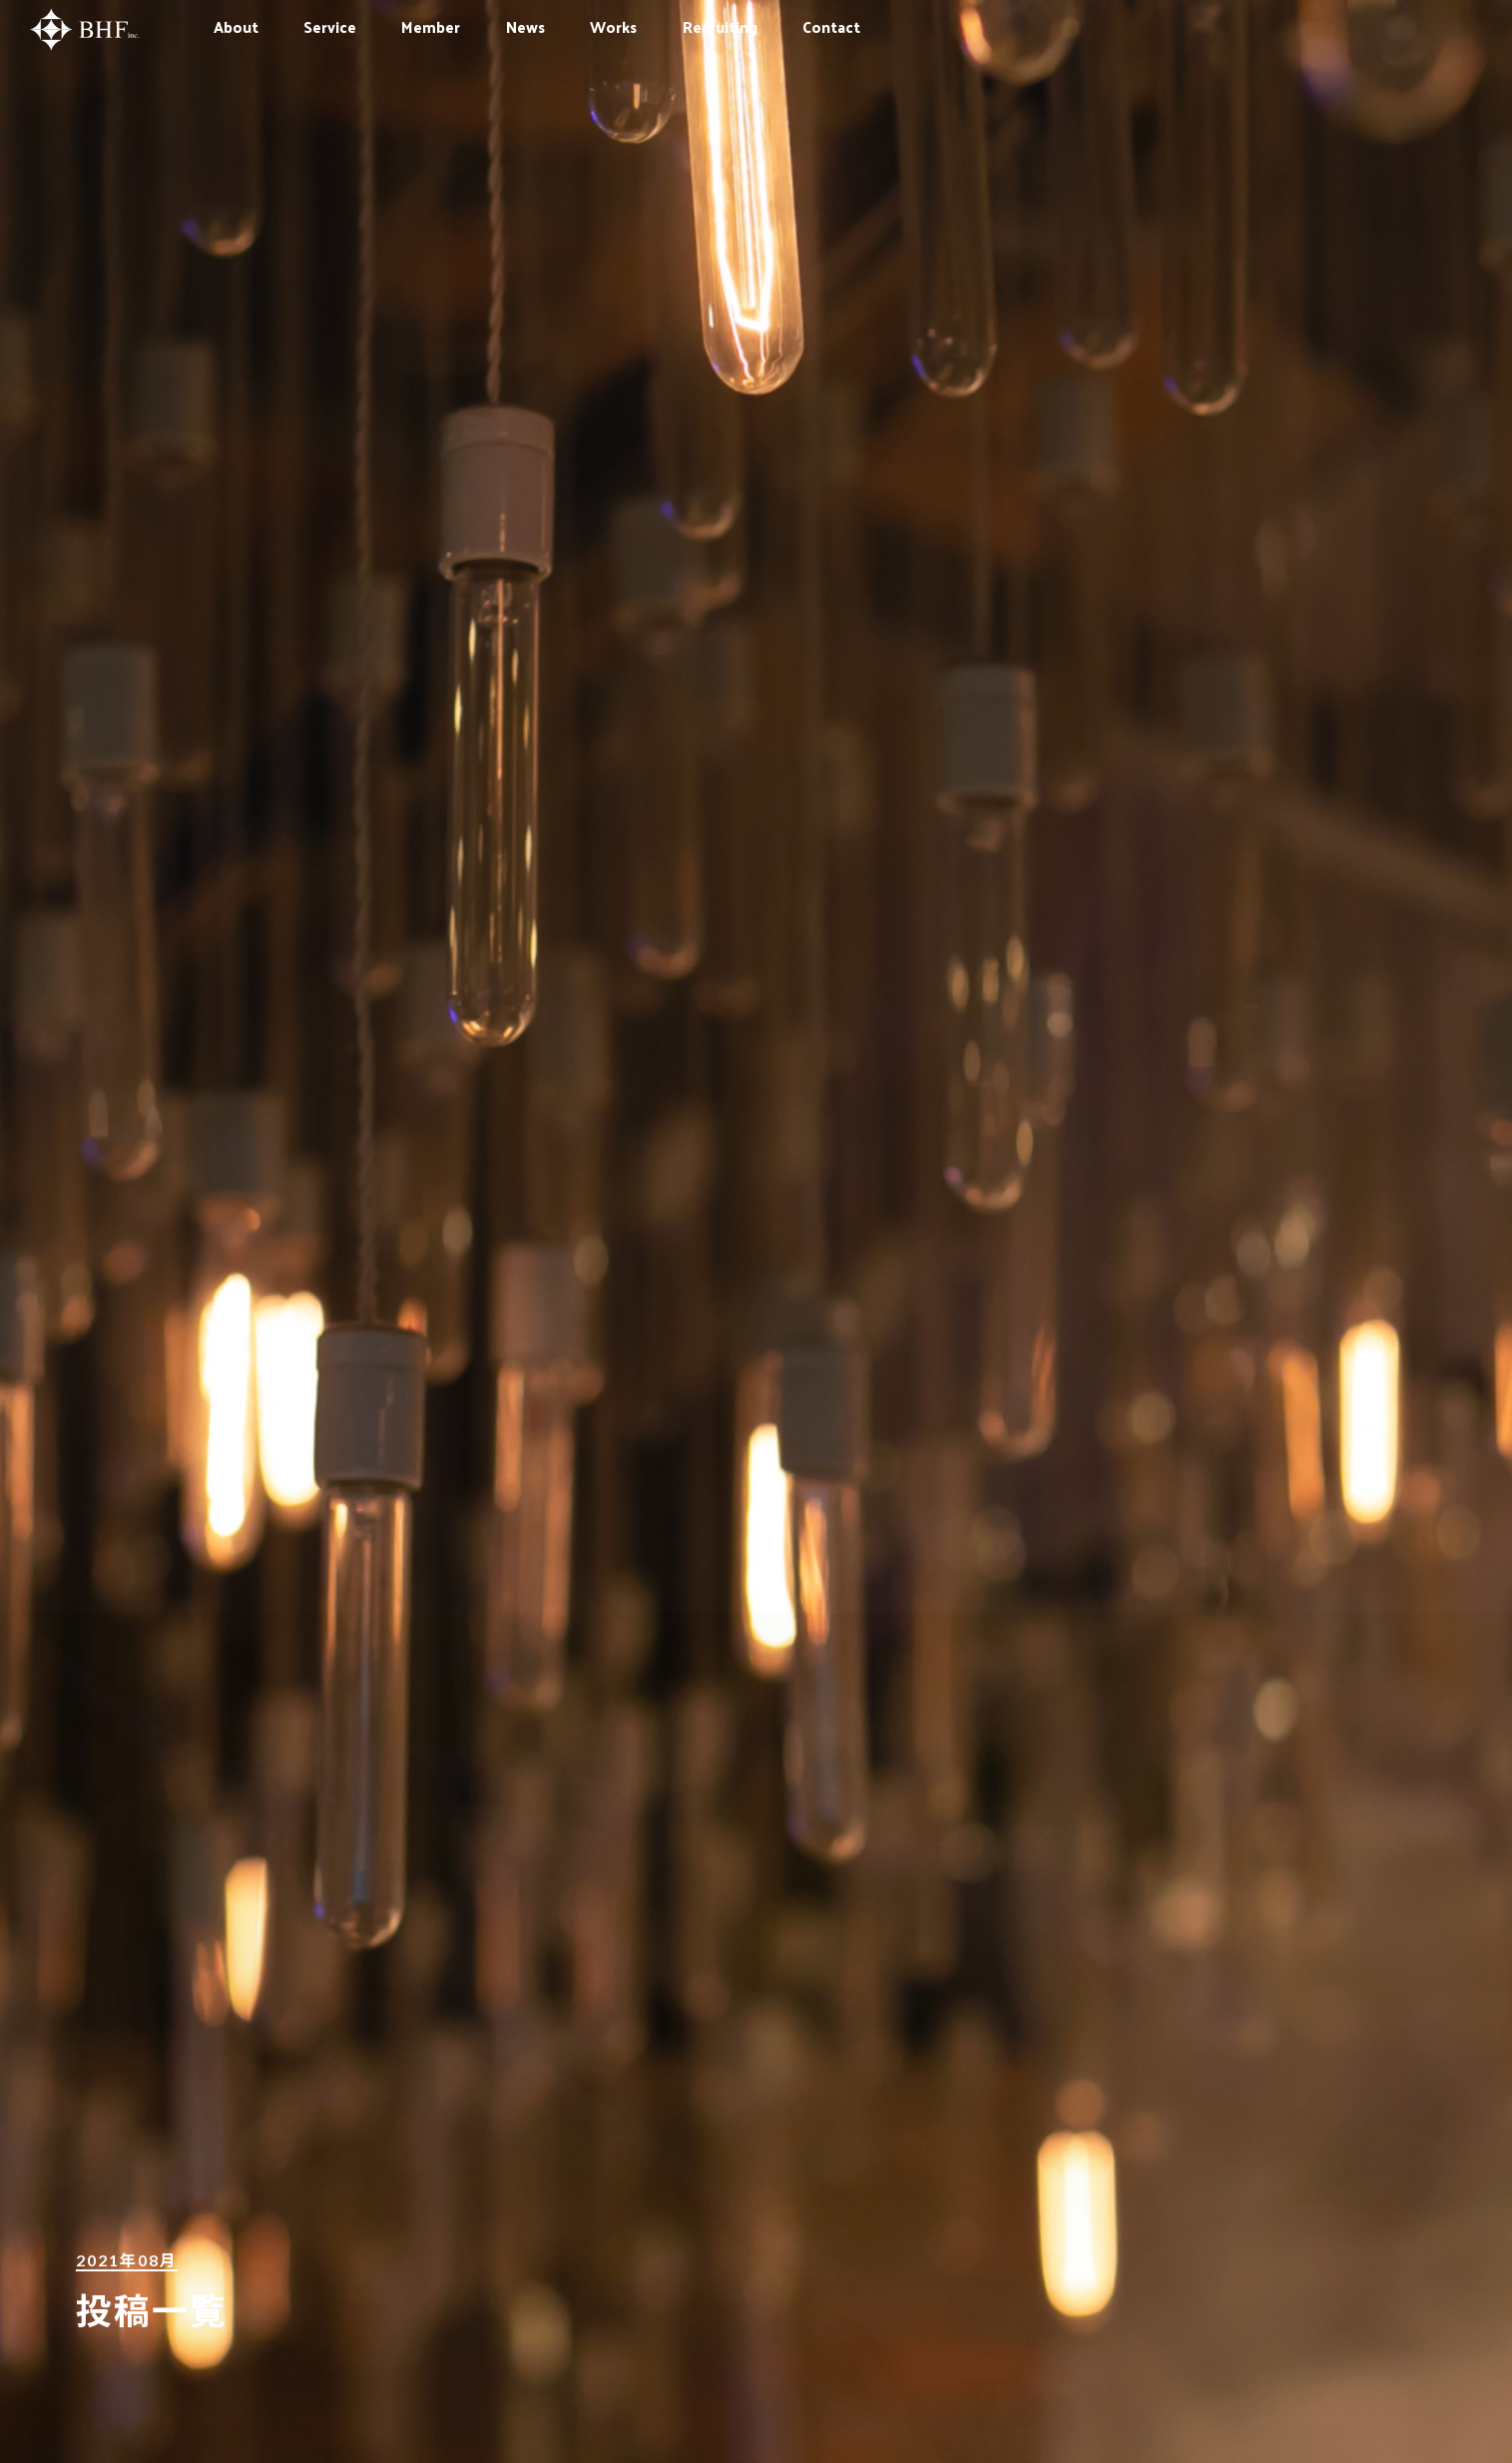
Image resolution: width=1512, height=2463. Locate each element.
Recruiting (720, 26)
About (236, 26)
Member (430, 26)
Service (329, 26)
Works (613, 26)
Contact (831, 26)
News (525, 26)
